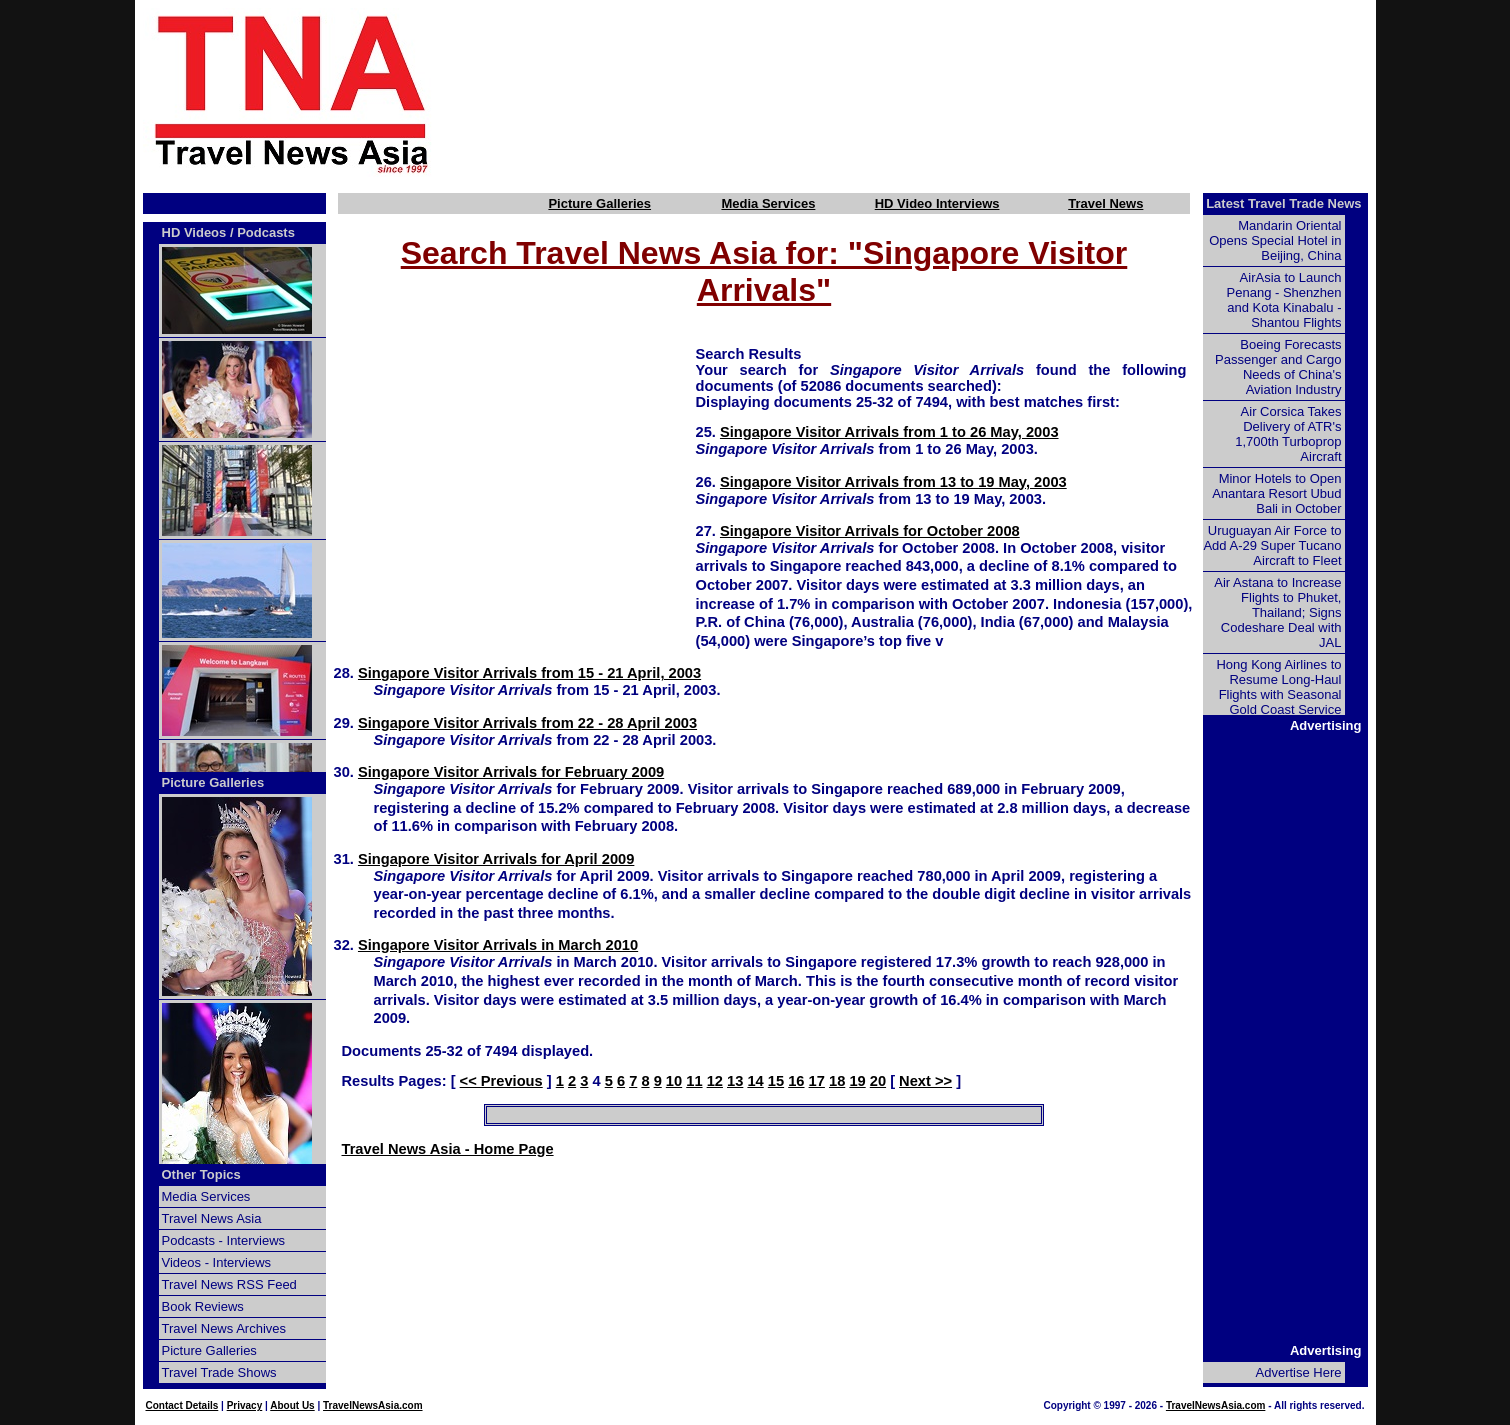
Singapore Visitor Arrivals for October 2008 (870, 531)
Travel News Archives (224, 1328)
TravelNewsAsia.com (373, 1405)
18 (837, 1081)
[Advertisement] (937, 93)
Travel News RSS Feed (229, 1284)
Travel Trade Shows (219, 1372)
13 (735, 1081)
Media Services (768, 203)
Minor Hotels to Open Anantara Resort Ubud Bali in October (1276, 493)
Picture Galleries (599, 203)
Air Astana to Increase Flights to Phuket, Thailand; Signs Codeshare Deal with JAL (1277, 612)
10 (674, 1081)
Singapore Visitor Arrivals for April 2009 (496, 859)
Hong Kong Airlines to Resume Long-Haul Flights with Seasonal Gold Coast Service (1278, 687)
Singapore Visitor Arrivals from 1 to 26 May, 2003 (889, 432)
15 (776, 1081)
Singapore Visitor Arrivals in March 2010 (498, 945)
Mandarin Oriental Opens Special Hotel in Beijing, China (1275, 240)
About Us (292, 1405)
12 (715, 1081)
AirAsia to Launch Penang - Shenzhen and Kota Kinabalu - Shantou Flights (1284, 300)
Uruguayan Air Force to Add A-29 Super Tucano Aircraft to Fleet (1272, 545)
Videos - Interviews (217, 1262)
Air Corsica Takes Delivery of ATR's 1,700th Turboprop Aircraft (1288, 434)
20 (878, 1081)
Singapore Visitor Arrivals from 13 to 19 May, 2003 (893, 482)
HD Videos (194, 232)
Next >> (925, 1081)
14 (755, 1081)
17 (817, 1081)
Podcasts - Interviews (224, 1240)
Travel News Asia (212, 1218)
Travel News (1105, 203)
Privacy (245, 1405)
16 (796, 1081)
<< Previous (501, 1081)
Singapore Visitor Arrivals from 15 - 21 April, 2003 (529, 673)
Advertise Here (1299, 1372)
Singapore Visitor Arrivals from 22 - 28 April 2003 (527, 723)
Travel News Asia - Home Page (448, 1149)
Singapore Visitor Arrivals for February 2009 (511, 772)
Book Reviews (203, 1306)
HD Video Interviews (937, 203)
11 (694, 1081)
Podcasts (266, 232)
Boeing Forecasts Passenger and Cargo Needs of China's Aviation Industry (1278, 367)
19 (857, 1081)
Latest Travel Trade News (1283, 203)
